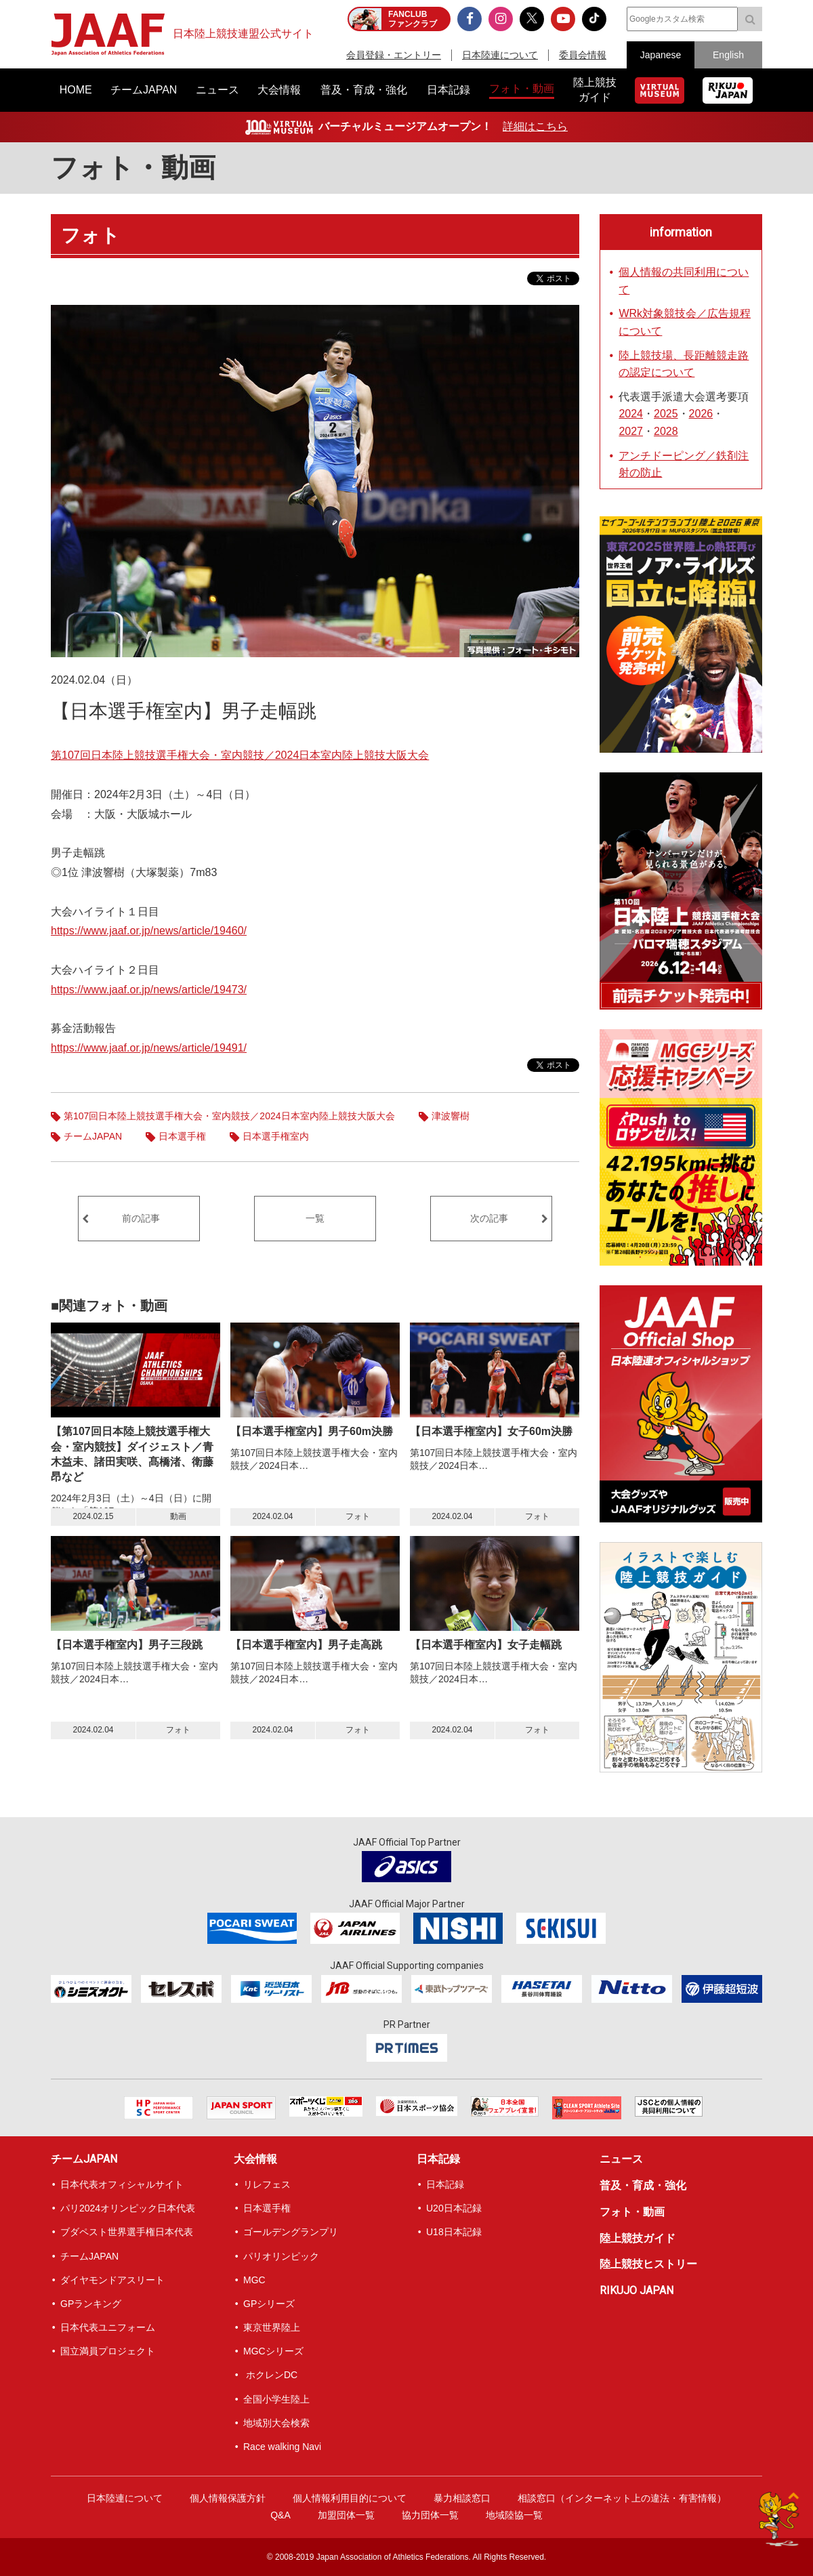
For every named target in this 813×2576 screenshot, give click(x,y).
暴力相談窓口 (462, 2498)
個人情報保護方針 (228, 2498)
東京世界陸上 (271, 2327)
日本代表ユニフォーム (107, 2327)
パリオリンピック (281, 2256)
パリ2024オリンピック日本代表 (127, 2208)
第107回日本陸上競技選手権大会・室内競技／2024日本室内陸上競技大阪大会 (240, 755)
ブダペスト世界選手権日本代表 (126, 2231)
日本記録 (438, 2159)
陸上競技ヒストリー (648, 2264)
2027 (631, 431)
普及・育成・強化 (643, 2185)
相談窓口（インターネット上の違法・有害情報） (622, 2498)
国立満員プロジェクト (107, 2351)
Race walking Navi (282, 2446)
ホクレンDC (270, 2374)
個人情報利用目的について (349, 2498)
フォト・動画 (133, 168)
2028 (666, 431)
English (728, 54)
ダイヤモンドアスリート (112, 2279)
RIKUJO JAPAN (636, 2290)
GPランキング (90, 2303)
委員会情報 (582, 54)
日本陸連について (500, 54)
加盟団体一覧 (346, 2515)
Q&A (280, 2515)
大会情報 (255, 2159)
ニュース (621, 2159)
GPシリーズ (269, 2303)
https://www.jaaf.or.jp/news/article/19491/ (149, 1048)
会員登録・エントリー (393, 54)
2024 (631, 413)
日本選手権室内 (276, 1136)
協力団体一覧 (430, 2515)
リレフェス (267, 2184)
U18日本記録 (454, 2231)
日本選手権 (182, 1136)
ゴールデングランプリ (290, 2231)
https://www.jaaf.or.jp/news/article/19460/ (149, 930)
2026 (701, 413)
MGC (254, 2279)
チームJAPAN (93, 1136)
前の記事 (141, 1218)
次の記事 (489, 1218)
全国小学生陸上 (276, 2399)
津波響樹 (451, 1115)
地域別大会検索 (276, 2422)
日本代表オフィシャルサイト (122, 2184)
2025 (666, 413)
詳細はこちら (535, 126)
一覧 (315, 1218)
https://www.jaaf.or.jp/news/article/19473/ (149, 989)
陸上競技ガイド (637, 2238)
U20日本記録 (454, 2208)
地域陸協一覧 (514, 2515)
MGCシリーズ (273, 2351)
